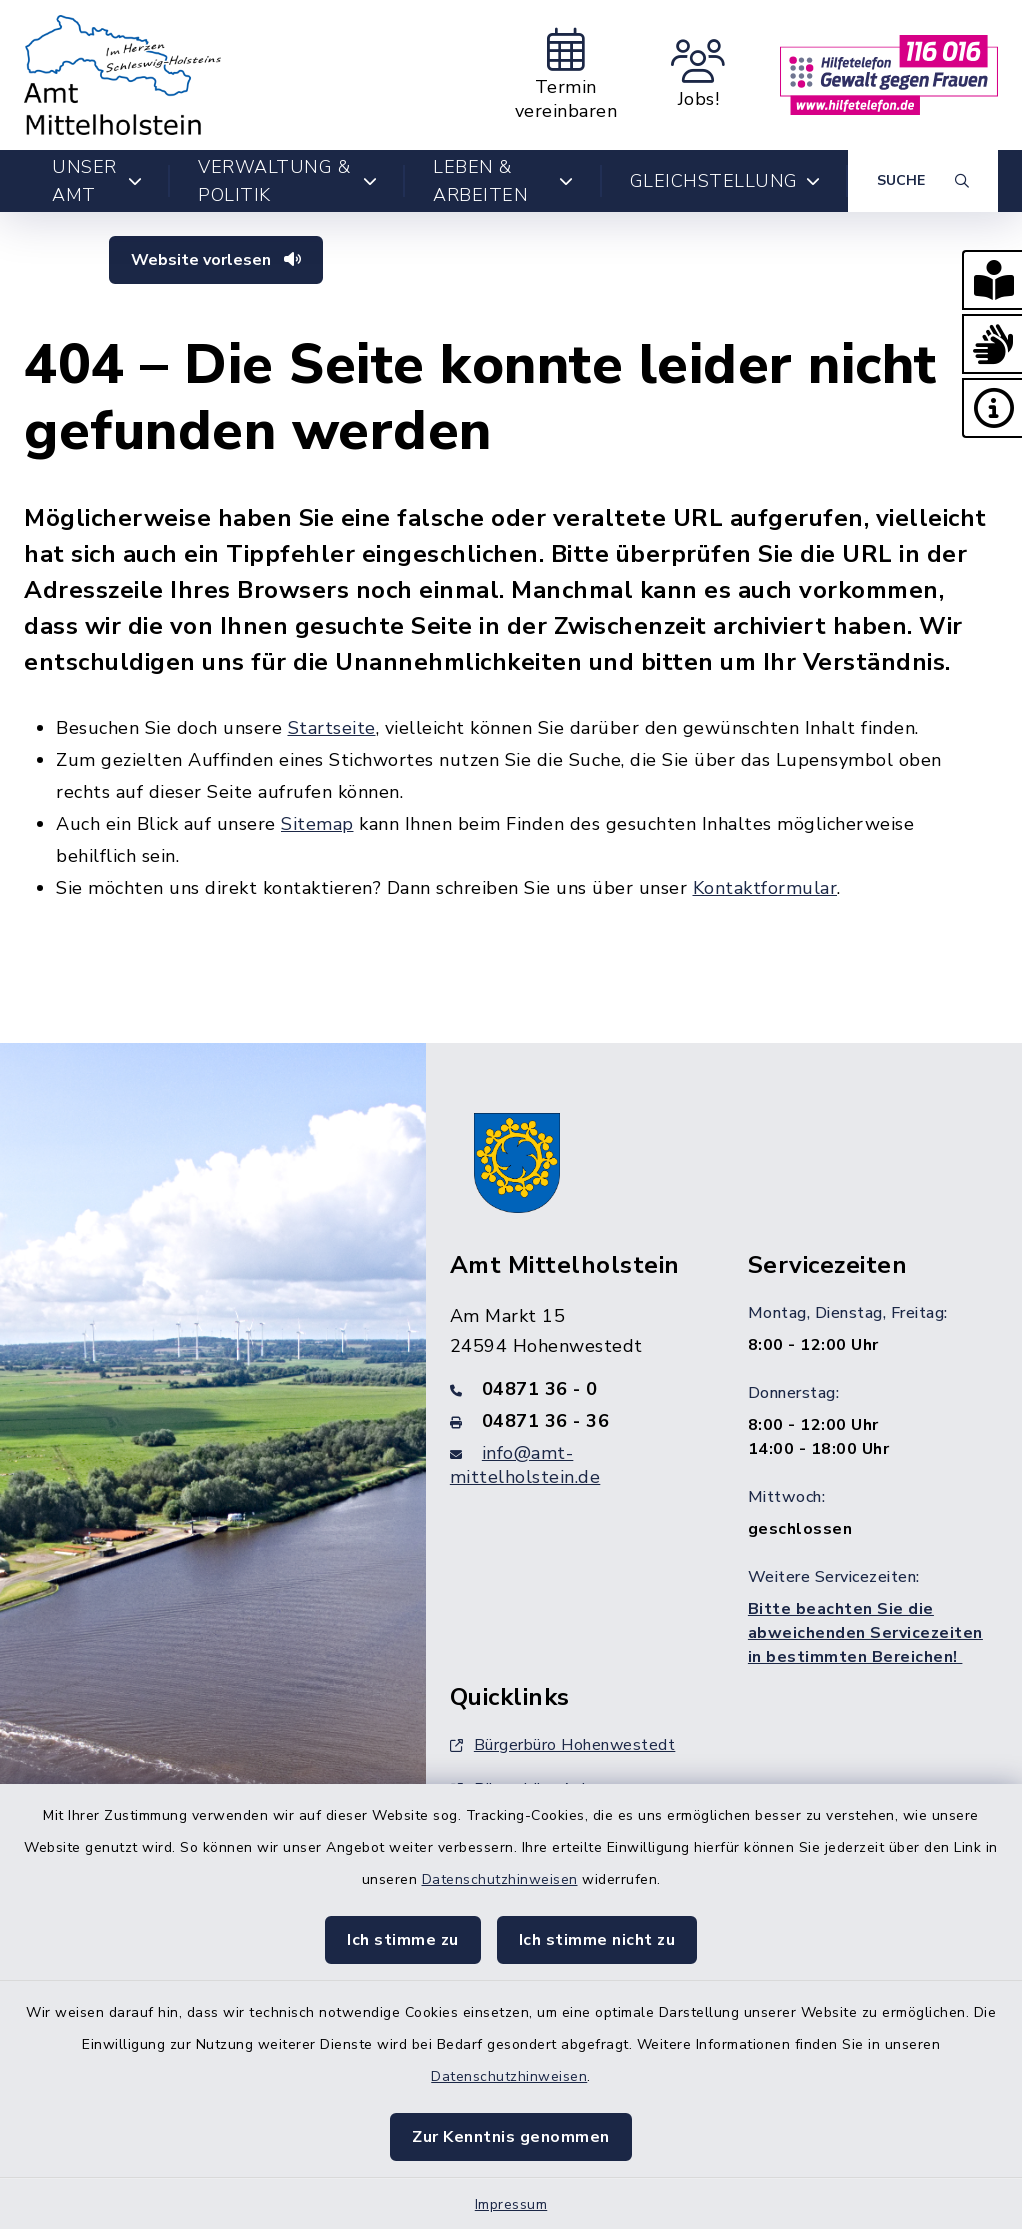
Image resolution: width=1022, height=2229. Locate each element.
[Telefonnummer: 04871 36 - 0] (575, 1389)
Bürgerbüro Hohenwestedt (563, 1745)
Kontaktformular (765, 888)
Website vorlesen (216, 260)
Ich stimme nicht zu (597, 1940)
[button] (992, 280)
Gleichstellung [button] (725, 181)
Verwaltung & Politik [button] (287, 181)
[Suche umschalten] (923, 181)
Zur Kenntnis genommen (511, 2137)
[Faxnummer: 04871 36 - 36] (575, 1421)
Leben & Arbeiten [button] (503, 181)
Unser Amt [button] (97, 181)
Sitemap (317, 824)
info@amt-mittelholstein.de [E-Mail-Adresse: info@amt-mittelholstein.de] (525, 1465)
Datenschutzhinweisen (500, 1879)
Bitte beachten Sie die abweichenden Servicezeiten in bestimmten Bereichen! (865, 1633)
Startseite (332, 728)
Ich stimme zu (403, 1940)
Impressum (511, 2204)
